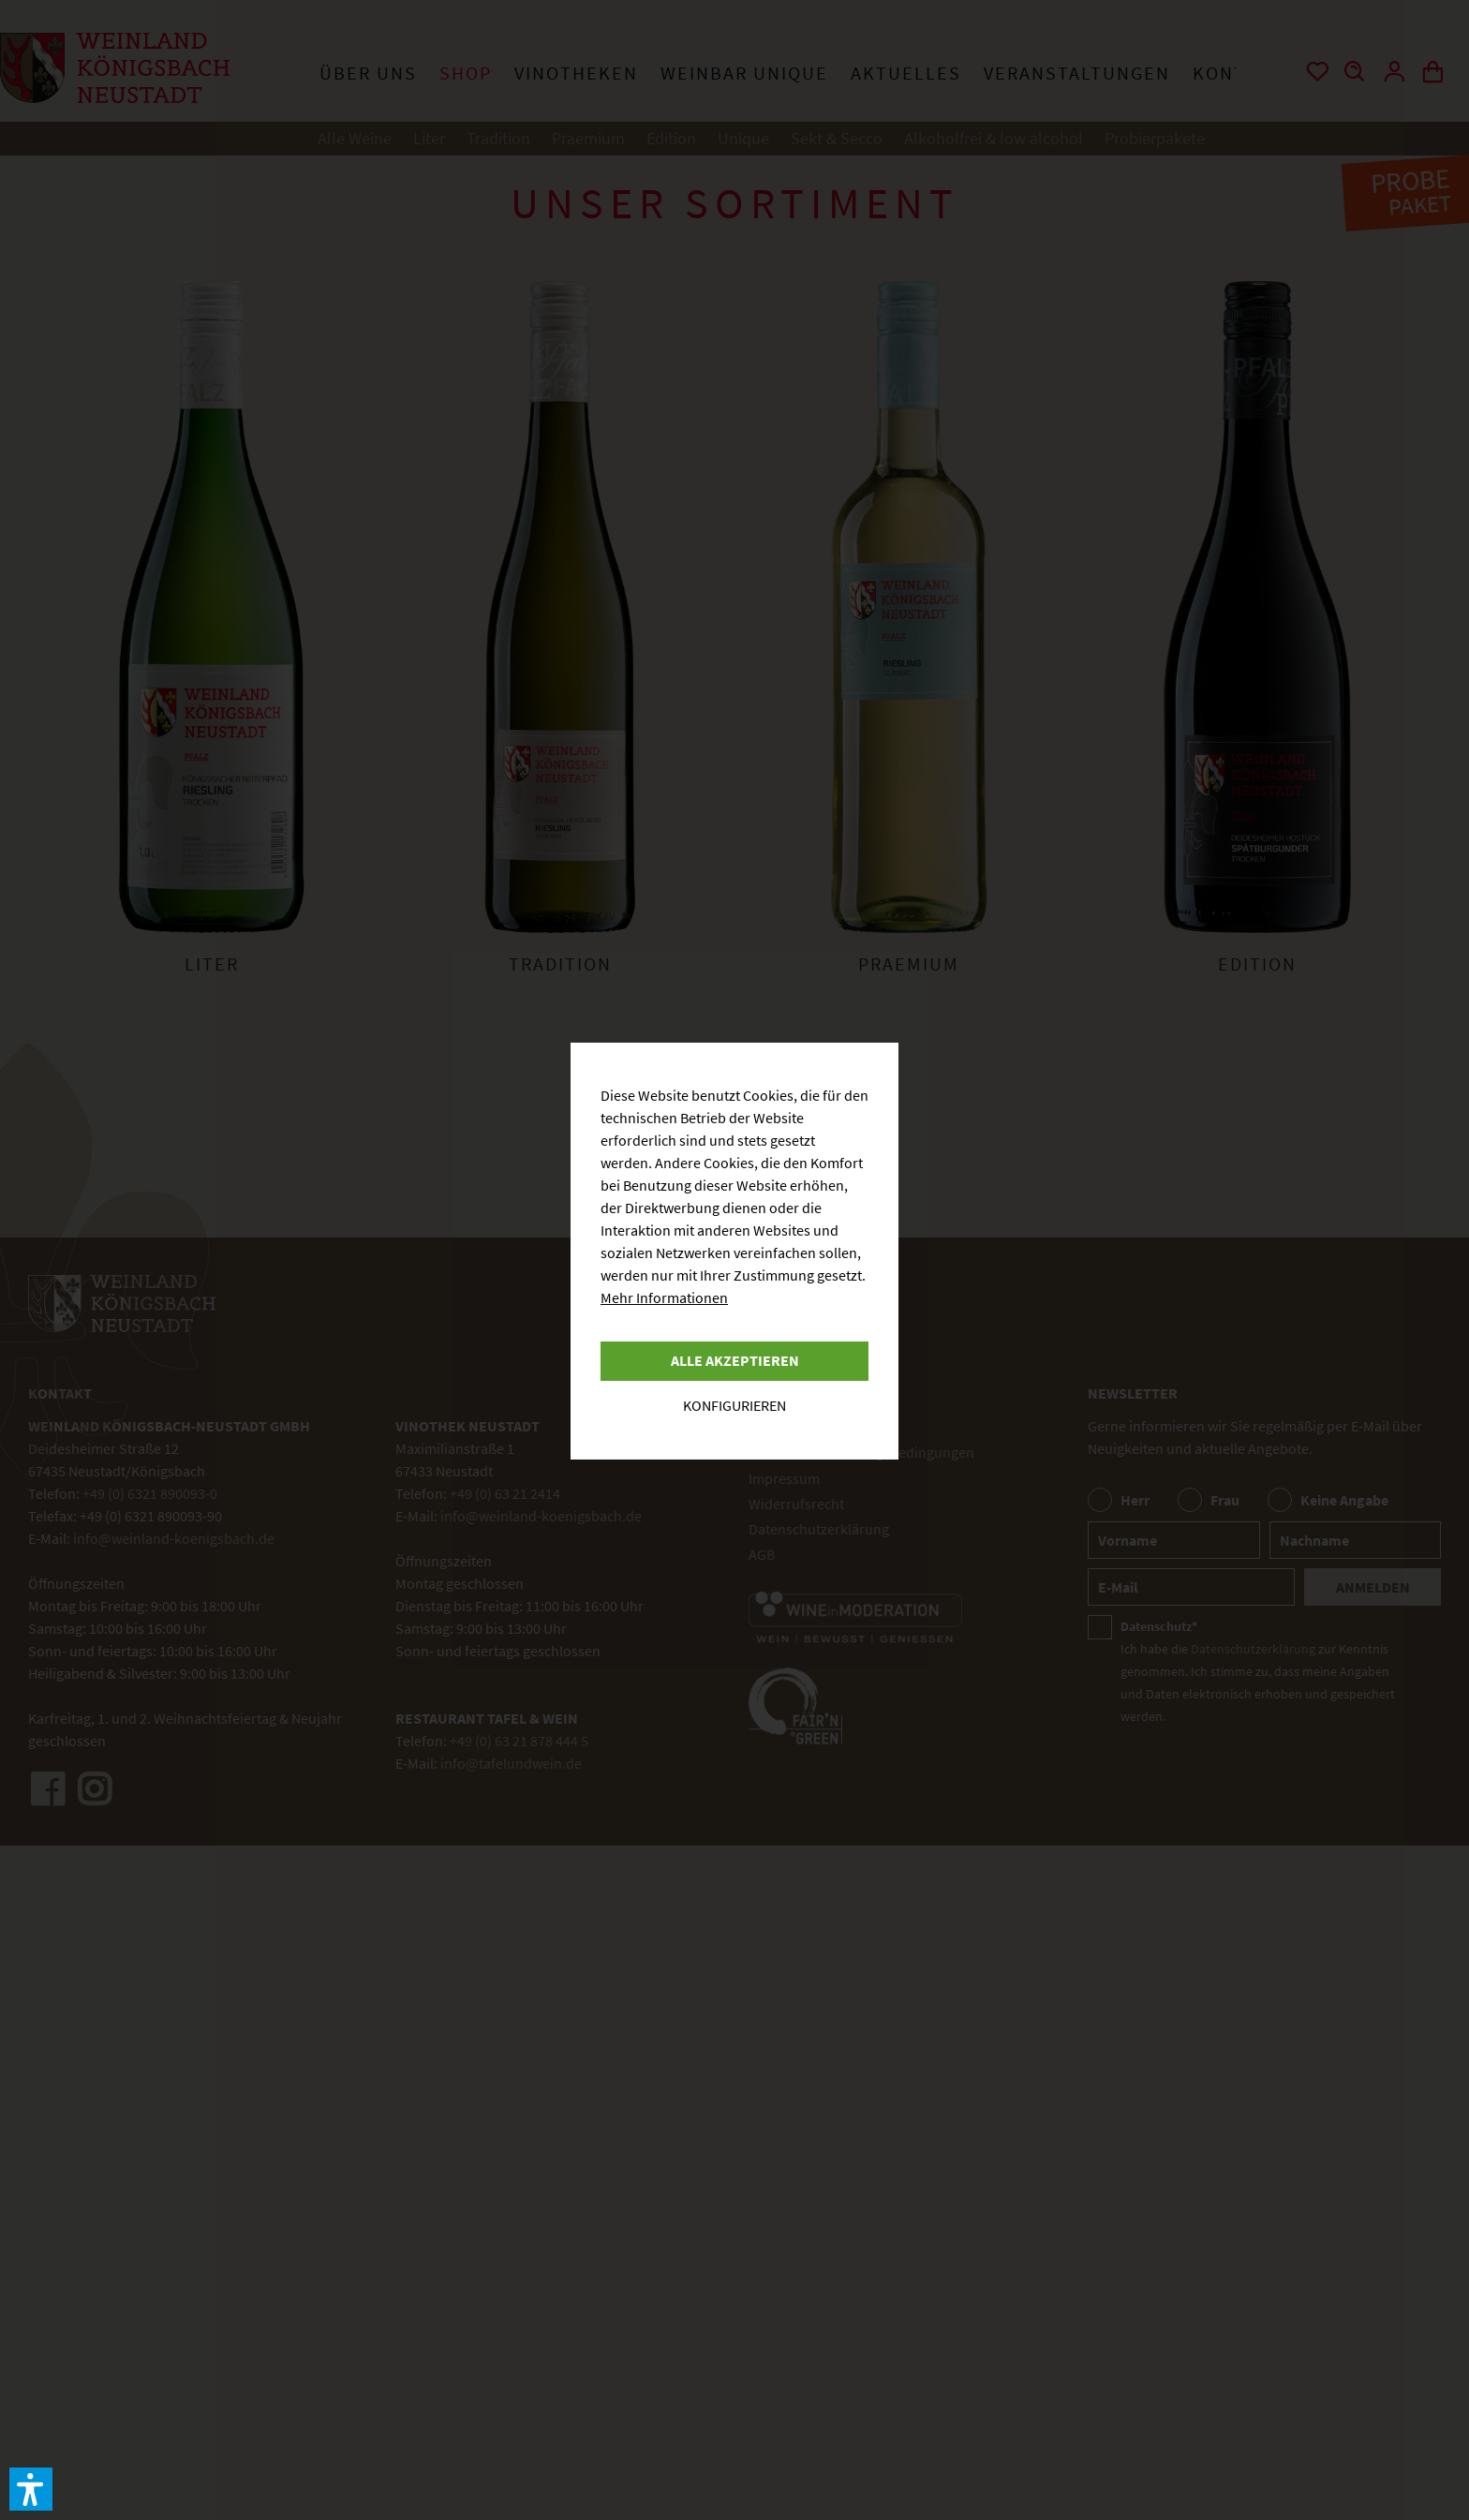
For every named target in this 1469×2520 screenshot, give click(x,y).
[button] (30, 2489)
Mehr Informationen (664, 1297)
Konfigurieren (734, 1405)
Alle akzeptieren (735, 1360)
